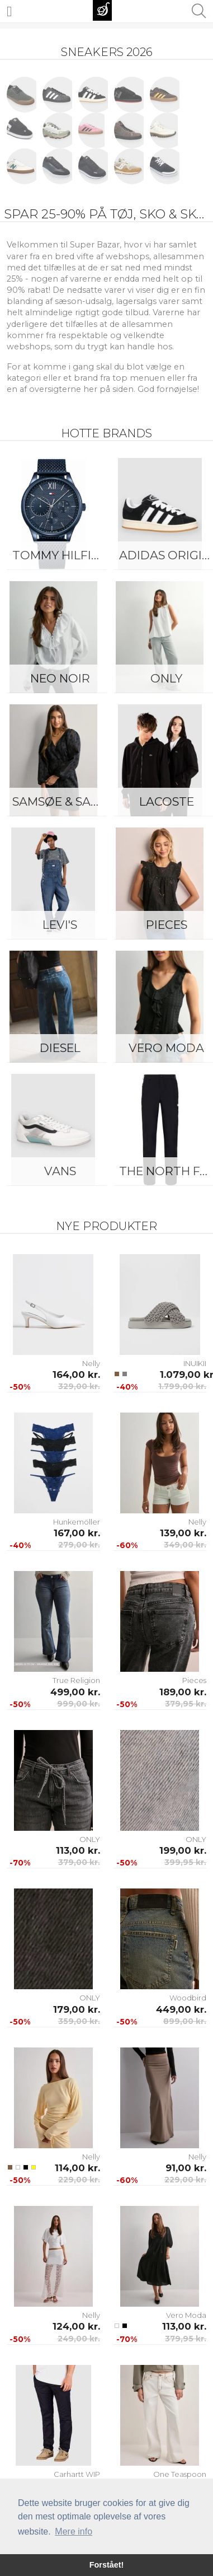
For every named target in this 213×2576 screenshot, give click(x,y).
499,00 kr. (75, 1692)
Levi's (59, 925)
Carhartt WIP (77, 2474)
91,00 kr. (185, 2167)
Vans (60, 1171)
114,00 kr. (77, 2167)
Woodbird (187, 1997)
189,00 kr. (182, 1692)
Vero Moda (186, 2315)
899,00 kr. (184, 2021)
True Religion (76, 1680)
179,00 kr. (76, 2009)
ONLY (89, 1839)
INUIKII (194, 1363)
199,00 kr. (182, 1850)
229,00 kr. (79, 2179)
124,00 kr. (76, 2326)
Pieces (194, 1680)
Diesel (60, 1048)
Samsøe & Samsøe (62, 801)
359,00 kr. (79, 2021)
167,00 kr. (77, 1533)
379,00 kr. (79, 1862)
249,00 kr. (79, 2338)
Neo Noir (60, 678)
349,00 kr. (185, 1544)
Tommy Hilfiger (62, 555)
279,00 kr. (79, 1544)
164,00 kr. (76, 1374)
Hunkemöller (76, 1521)
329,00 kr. (79, 1386)
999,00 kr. (78, 1703)
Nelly (91, 1363)
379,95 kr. (185, 1703)
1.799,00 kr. (182, 1386)
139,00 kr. (183, 1533)
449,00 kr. (181, 2009)
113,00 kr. (78, 1850)
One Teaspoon (179, 2474)
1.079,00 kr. (183, 1374)
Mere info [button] (73, 2531)
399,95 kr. (185, 1862)
